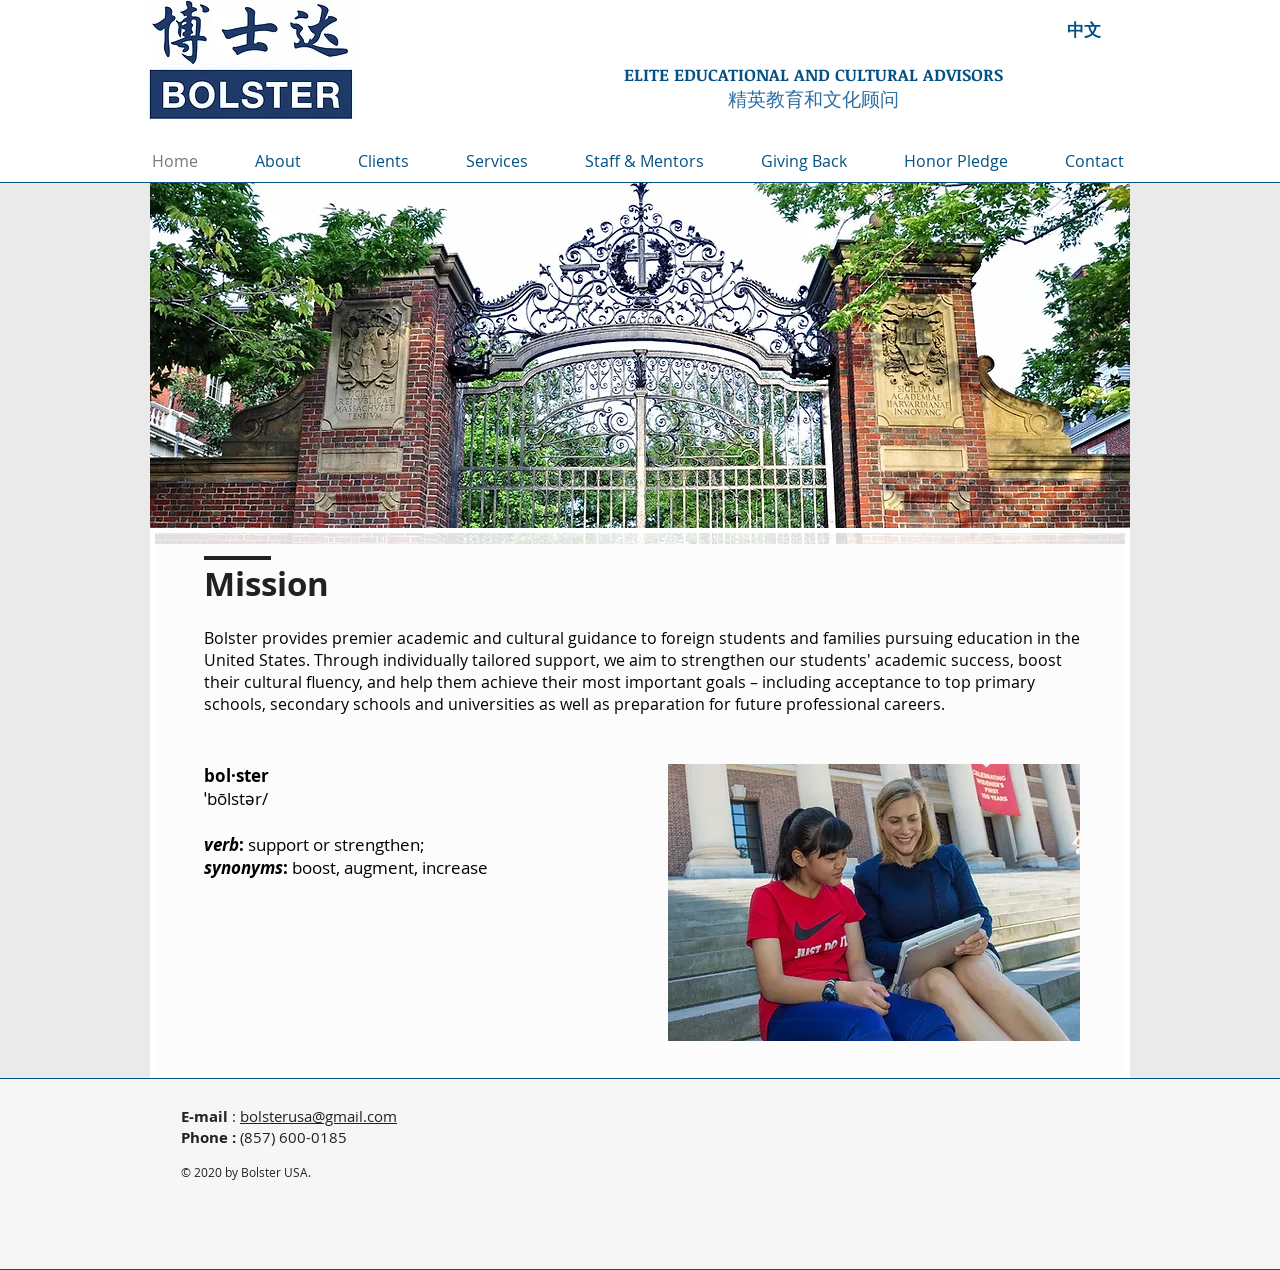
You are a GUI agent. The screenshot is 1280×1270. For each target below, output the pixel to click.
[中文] (1084, 29)
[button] (510, 161)
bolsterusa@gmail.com (318, 1116)
